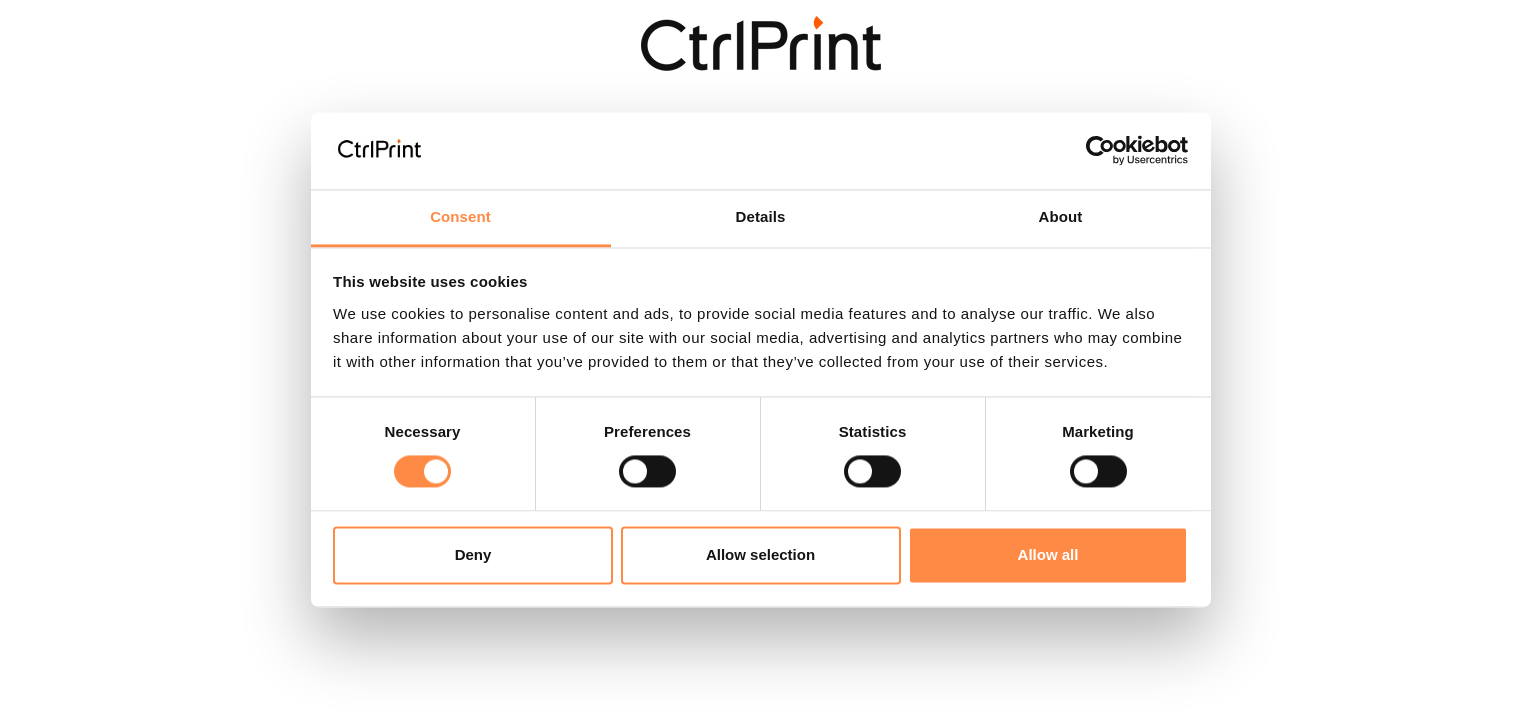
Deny (473, 554)
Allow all (1048, 554)
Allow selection (760, 554)
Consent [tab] (460, 216)
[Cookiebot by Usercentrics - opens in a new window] (1100, 151)
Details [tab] (761, 216)
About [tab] (1061, 216)
